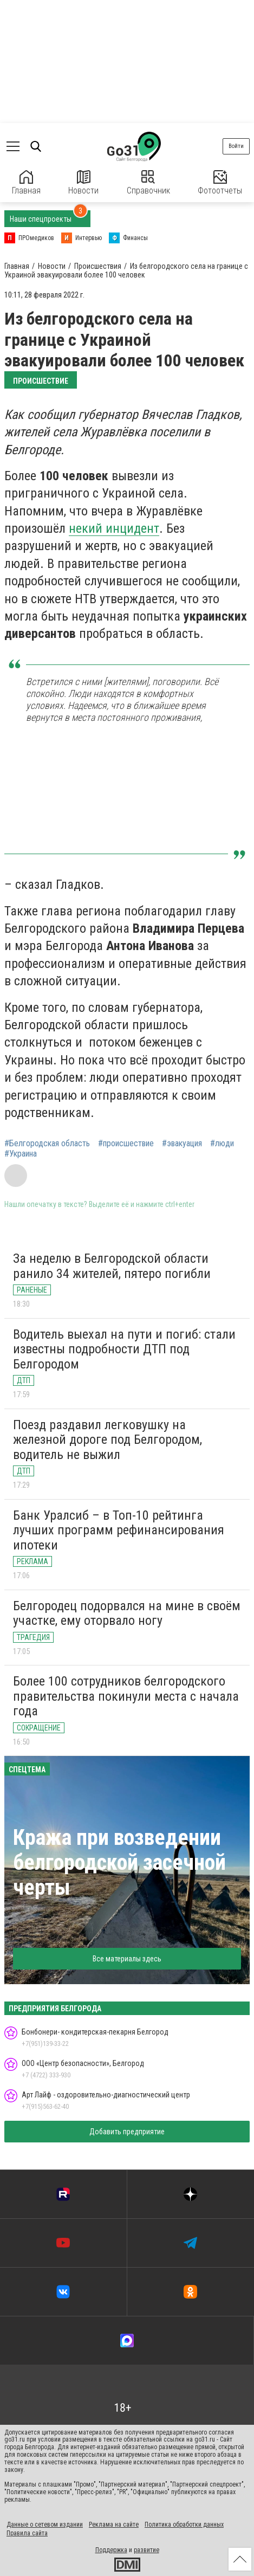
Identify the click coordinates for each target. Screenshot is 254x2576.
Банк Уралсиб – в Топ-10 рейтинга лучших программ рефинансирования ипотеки (118, 1530)
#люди (222, 1143)
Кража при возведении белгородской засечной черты (119, 1862)
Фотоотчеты (220, 183)
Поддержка (111, 2550)
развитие (146, 2550)
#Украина (20, 1154)
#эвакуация (182, 1143)
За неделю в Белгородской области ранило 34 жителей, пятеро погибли (112, 1266)
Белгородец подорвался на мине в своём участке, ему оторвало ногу (126, 1613)
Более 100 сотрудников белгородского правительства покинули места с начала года (126, 1696)
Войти (236, 146)
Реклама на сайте (114, 2524)
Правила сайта (27, 2533)
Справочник (148, 183)
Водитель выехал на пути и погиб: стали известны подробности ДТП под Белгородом (124, 1349)
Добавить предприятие (127, 2131)
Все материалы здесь (127, 1958)
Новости (83, 183)
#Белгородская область (47, 1143)
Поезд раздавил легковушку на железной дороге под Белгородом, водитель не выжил (107, 1439)
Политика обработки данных (184, 2524)
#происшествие (126, 1143)
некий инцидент (114, 528)
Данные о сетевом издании (44, 2524)
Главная (26, 183)
